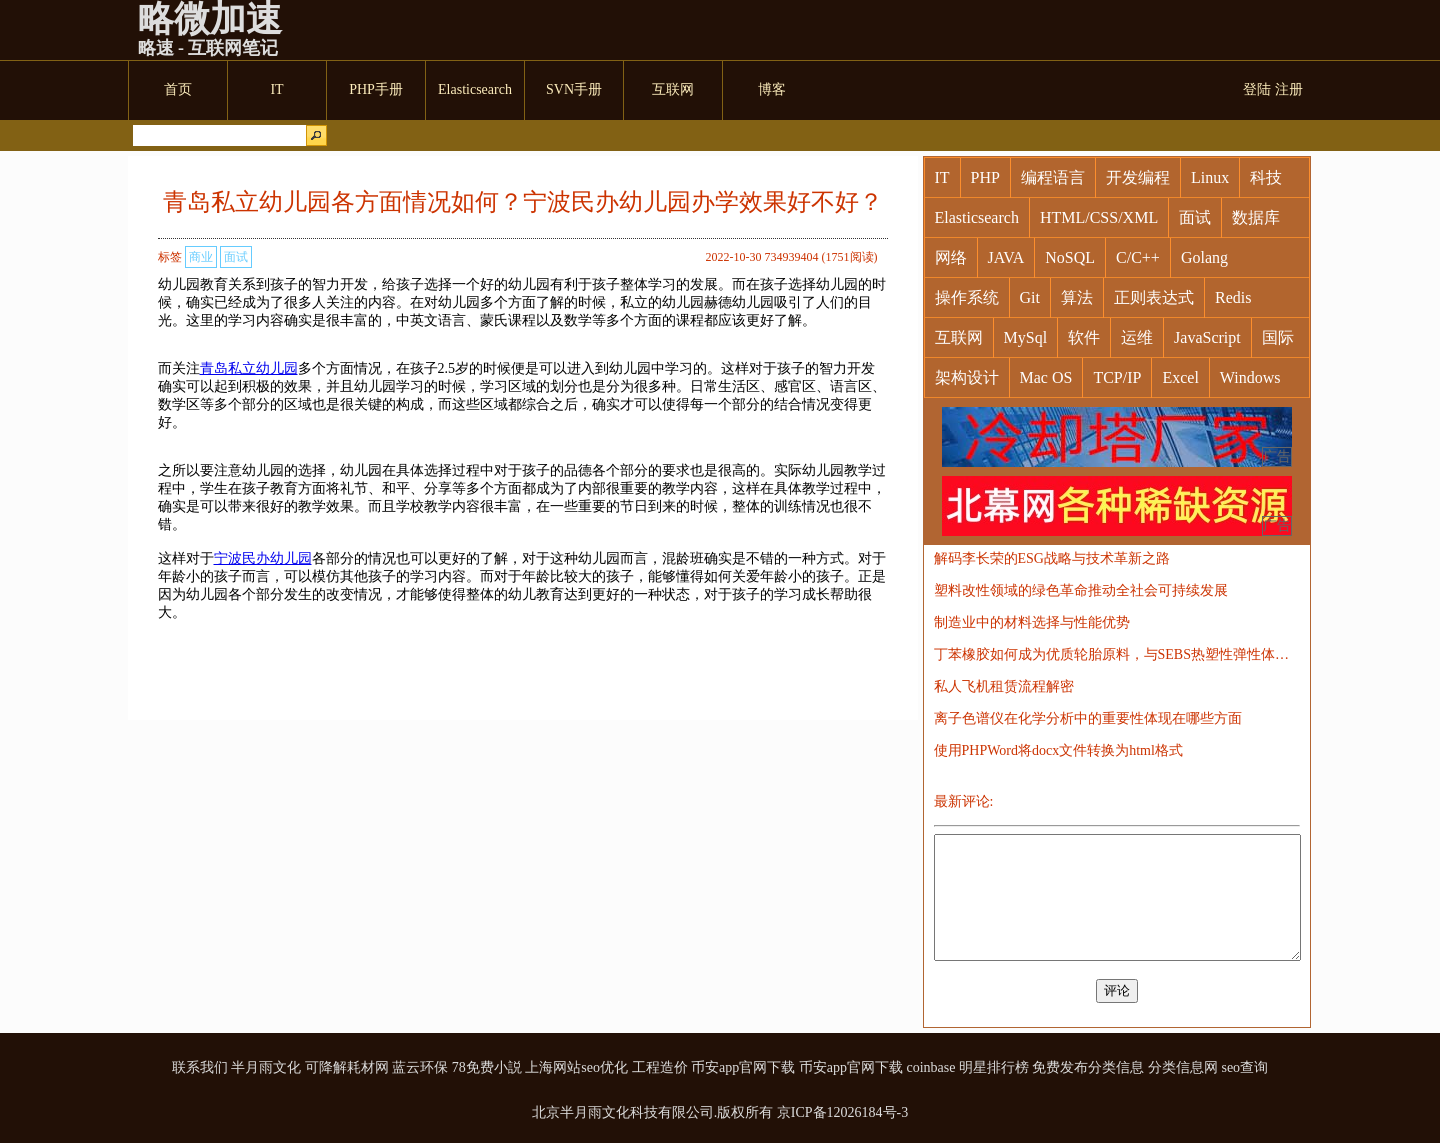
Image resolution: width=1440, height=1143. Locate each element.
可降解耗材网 (347, 1067)
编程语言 (1053, 177)
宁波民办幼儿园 (263, 558)
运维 (1137, 337)
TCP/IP (1117, 377)
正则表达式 (1154, 297)
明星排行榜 (994, 1067)
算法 (1077, 297)
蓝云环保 (420, 1067)
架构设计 (967, 377)
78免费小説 (487, 1067)
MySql (1026, 337)
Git (1030, 297)
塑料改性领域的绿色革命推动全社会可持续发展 (1081, 590)
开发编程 (1138, 177)
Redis (1233, 297)
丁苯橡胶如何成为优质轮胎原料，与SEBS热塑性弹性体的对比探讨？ (1116, 654)
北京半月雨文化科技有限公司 (623, 1112)
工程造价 (660, 1067)
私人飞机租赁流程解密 (1004, 686)
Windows (1250, 377)
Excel (1180, 377)
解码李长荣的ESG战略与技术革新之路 (1052, 558)
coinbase (930, 1067)
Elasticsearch (977, 217)
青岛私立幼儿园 (249, 368)
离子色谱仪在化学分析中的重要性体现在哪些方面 (1088, 718)
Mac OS (1046, 377)
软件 (1084, 337)
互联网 (959, 337)
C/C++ (1138, 257)
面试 (236, 257)
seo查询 (1244, 1067)
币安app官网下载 (743, 1067)
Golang (1204, 257)
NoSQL (1070, 257)
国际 (1278, 337)
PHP (985, 177)
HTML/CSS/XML (1099, 217)
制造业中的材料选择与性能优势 (1032, 622)
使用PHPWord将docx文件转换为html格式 (1058, 750)
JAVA (1006, 257)
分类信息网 (1183, 1067)
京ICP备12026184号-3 (842, 1112)
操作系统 (967, 297)
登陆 (1257, 89)
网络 (951, 257)
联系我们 (200, 1067)
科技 (1266, 177)
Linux (1210, 177)
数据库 (1256, 217)
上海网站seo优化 (576, 1067)
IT (942, 177)
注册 (1289, 89)
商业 (201, 257)
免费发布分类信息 (1088, 1067)
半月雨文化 (266, 1067)
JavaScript (1207, 337)
